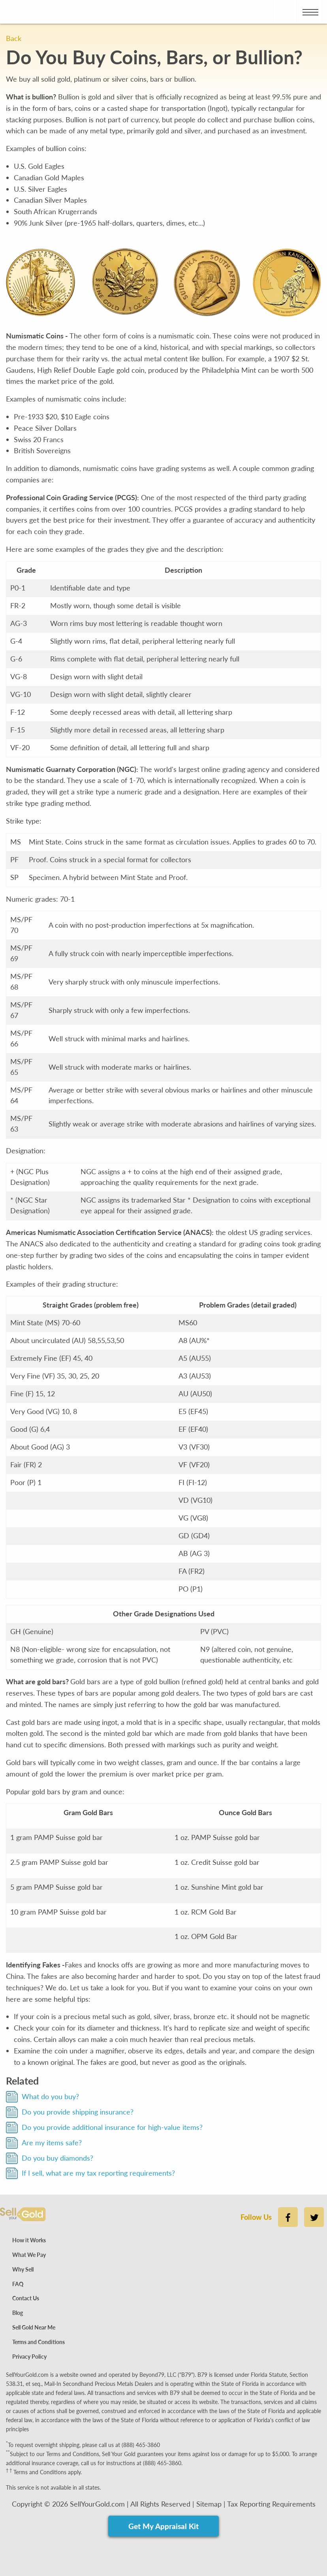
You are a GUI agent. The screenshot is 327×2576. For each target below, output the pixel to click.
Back (13, 38)
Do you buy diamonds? (57, 2158)
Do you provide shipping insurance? (77, 2111)
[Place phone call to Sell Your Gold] (285, 12)
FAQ (17, 2284)
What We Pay (29, 2254)
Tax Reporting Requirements (271, 2503)
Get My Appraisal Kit (163, 2526)
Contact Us (25, 2298)
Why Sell (23, 2269)
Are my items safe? (52, 2142)
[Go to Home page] (26, 12)
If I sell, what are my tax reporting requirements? (98, 2173)
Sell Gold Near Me (33, 2327)
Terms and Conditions (38, 2342)
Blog (17, 2312)
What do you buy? (50, 2096)
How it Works (29, 2240)
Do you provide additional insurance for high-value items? (112, 2127)
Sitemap (209, 2503)
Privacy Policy (29, 2356)
